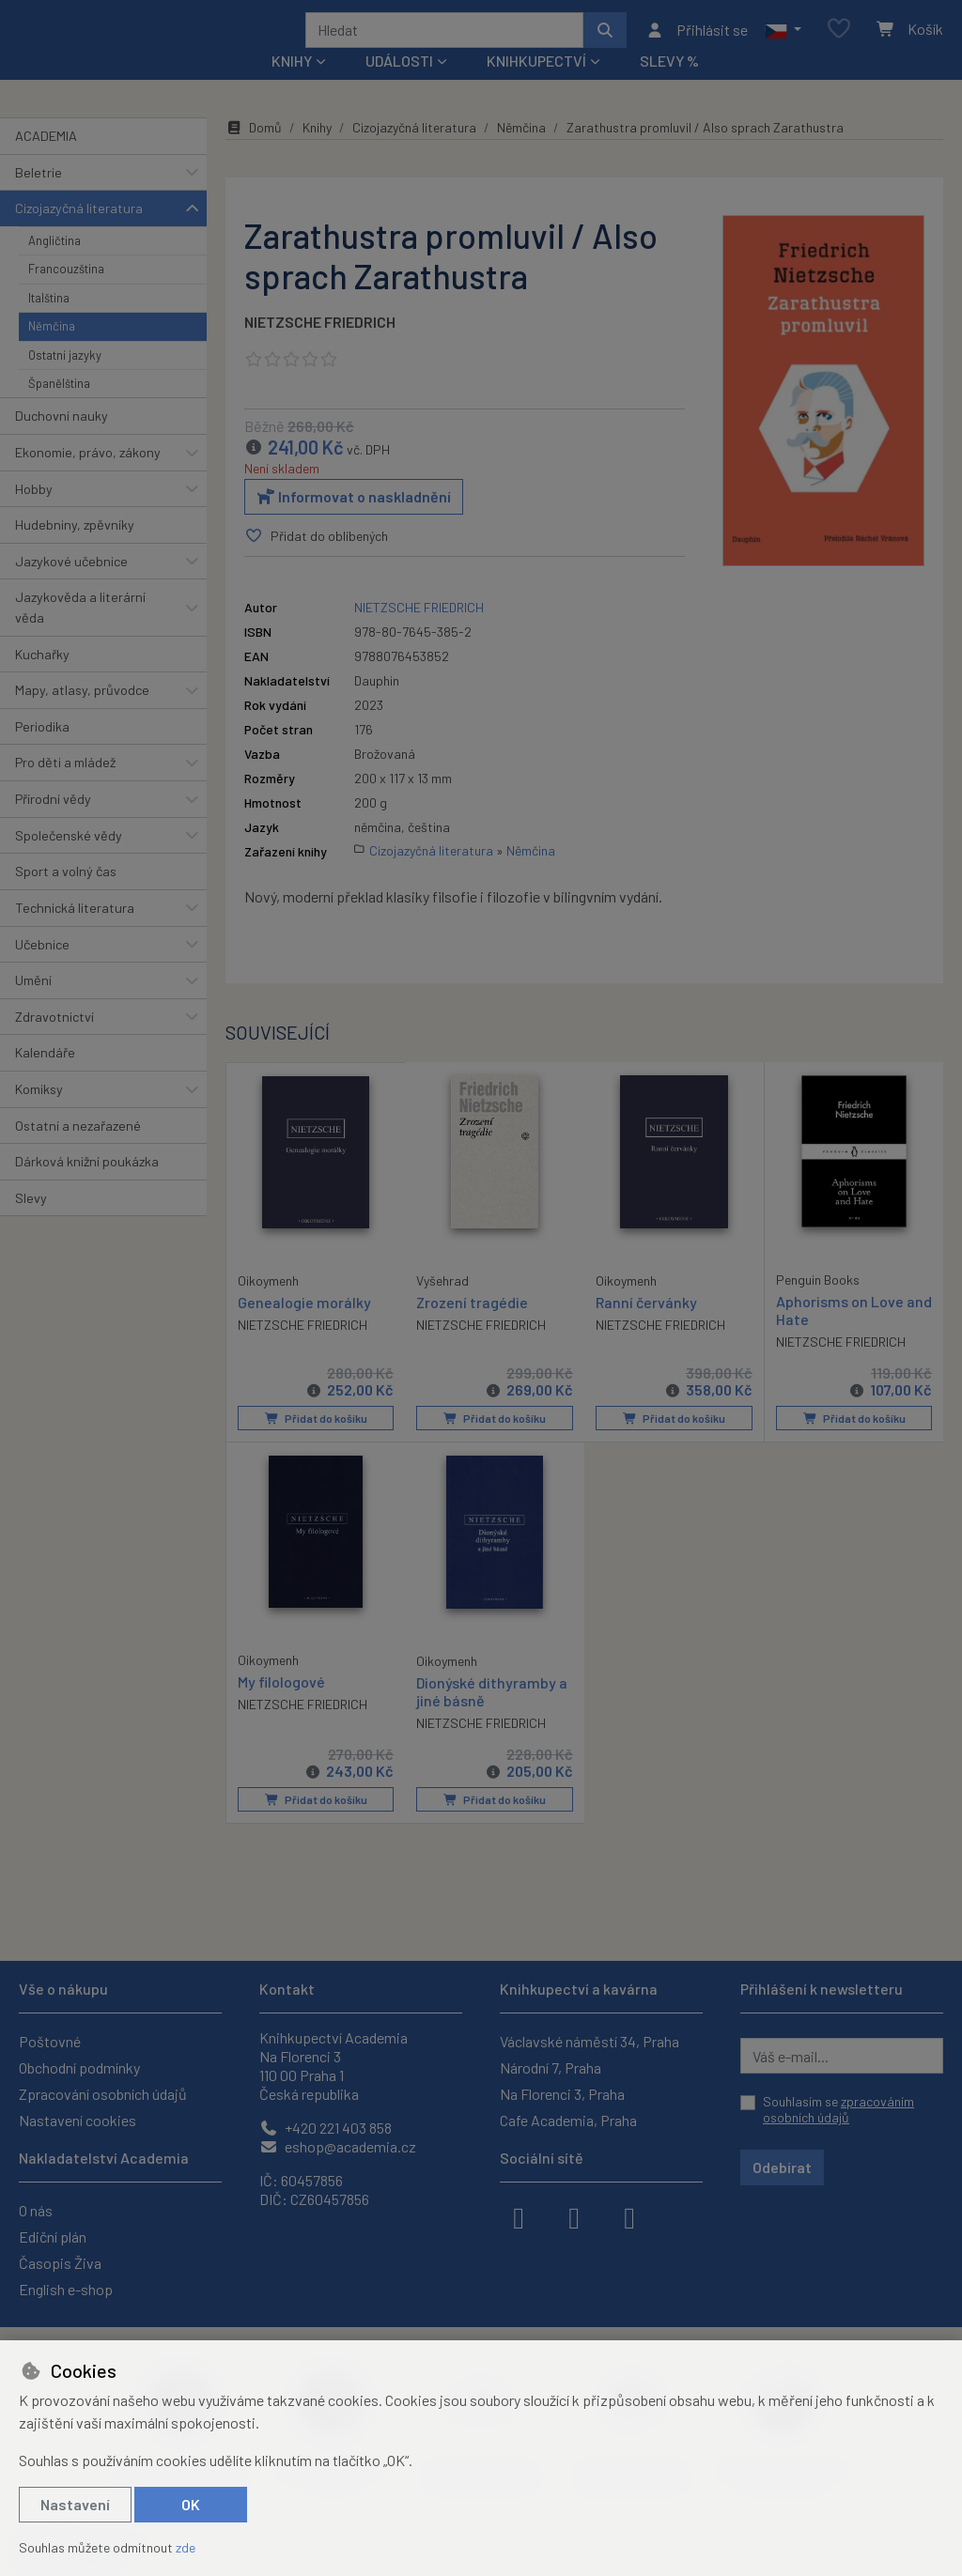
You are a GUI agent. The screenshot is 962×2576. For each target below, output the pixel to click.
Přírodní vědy (53, 824)
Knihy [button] (292, 86)
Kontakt (287, 1989)
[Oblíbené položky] (839, 42)
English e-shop (66, 2289)
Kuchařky (42, 678)
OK (190, 2504)
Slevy (31, 1223)
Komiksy (39, 1114)
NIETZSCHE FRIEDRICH (320, 347)
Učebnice (42, 969)
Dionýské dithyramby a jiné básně (491, 1716)
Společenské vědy (68, 860)
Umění (33, 1005)
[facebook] (518, 2216)
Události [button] (399, 86)
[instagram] (574, 2216)
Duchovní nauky (61, 441)
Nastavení (75, 2504)
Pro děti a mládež (65, 787)
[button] (783, 42)
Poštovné (50, 2041)
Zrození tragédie (472, 1327)
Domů (253, 153)
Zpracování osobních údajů (103, 2094)
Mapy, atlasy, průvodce (82, 715)
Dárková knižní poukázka (87, 1187)
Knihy (317, 153)
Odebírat (782, 2167)
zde (185, 2547)
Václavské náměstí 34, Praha (589, 2041)
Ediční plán (52, 2236)
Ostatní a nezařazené (78, 1150)
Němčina (51, 351)
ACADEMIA (46, 161)
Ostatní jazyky (64, 379)
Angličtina (54, 265)
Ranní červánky (646, 1327)
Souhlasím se (838, 2109)
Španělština (59, 408)
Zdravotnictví (54, 1042)
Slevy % (669, 86)
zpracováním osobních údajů (838, 2109)
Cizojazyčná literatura (79, 233)
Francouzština (66, 293)
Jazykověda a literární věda (80, 632)
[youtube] (629, 2216)
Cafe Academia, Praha (568, 2120)
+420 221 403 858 (325, 2127)
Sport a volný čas (65, 896)
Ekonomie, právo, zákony (88, 478)
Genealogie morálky (304, 1326)
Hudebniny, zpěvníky (74, 550)
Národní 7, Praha (550, 2067)
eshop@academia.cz (337, 2146)
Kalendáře (45, 1078)
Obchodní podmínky (79, 2067)
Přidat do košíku (315, 1443)
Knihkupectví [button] (536, 86)
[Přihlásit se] (696, 42)
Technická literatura (74, 933)
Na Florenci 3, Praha (562, 2094)
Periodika (42, 752)
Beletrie (38, 197)
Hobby (34, 513)
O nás (36, 2210)
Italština (49, 322)
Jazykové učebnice (71, 586)
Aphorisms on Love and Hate (840, 1335)
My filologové (281, 1706)
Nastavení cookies (77, 2120)
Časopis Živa (60, 2263)
